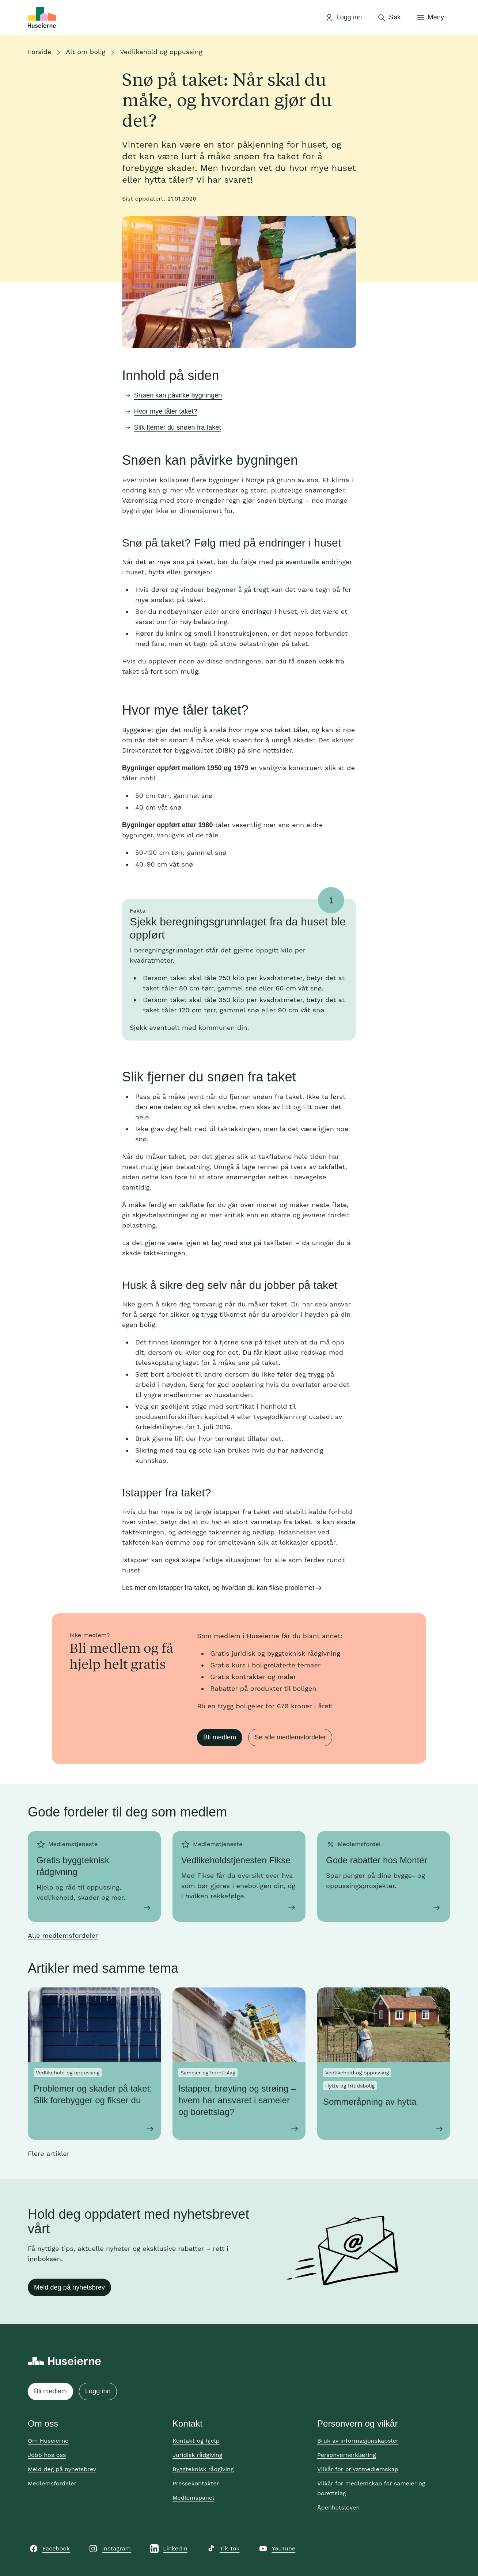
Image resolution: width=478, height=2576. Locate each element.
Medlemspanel (193, 2497)
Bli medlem (219, 1737)
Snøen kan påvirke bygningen (178, 395)
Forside (39, 52)
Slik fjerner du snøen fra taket (177, 427)
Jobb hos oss (47, 2454)
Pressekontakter (195, 2483)
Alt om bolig (85, 52)
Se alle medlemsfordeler (290, 1737)
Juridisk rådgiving (197, 2454)
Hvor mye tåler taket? (165, 411)
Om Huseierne (48, 2440)
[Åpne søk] (389, 17)
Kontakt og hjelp (196, 2440)
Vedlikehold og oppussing (161, 52)
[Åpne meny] (430, 17)
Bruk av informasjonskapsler (358, 2440)
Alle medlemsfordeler (63, 1935)
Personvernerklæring (346, 2454)
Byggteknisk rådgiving (203, 2469)
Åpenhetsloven (338, 2507)
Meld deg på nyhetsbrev (69, 2287)
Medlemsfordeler (52, 2483)
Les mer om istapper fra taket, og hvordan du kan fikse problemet (218, 1587)
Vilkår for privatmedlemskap (357, 2469)
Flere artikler (48, 2153)
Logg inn (98, 2391)
